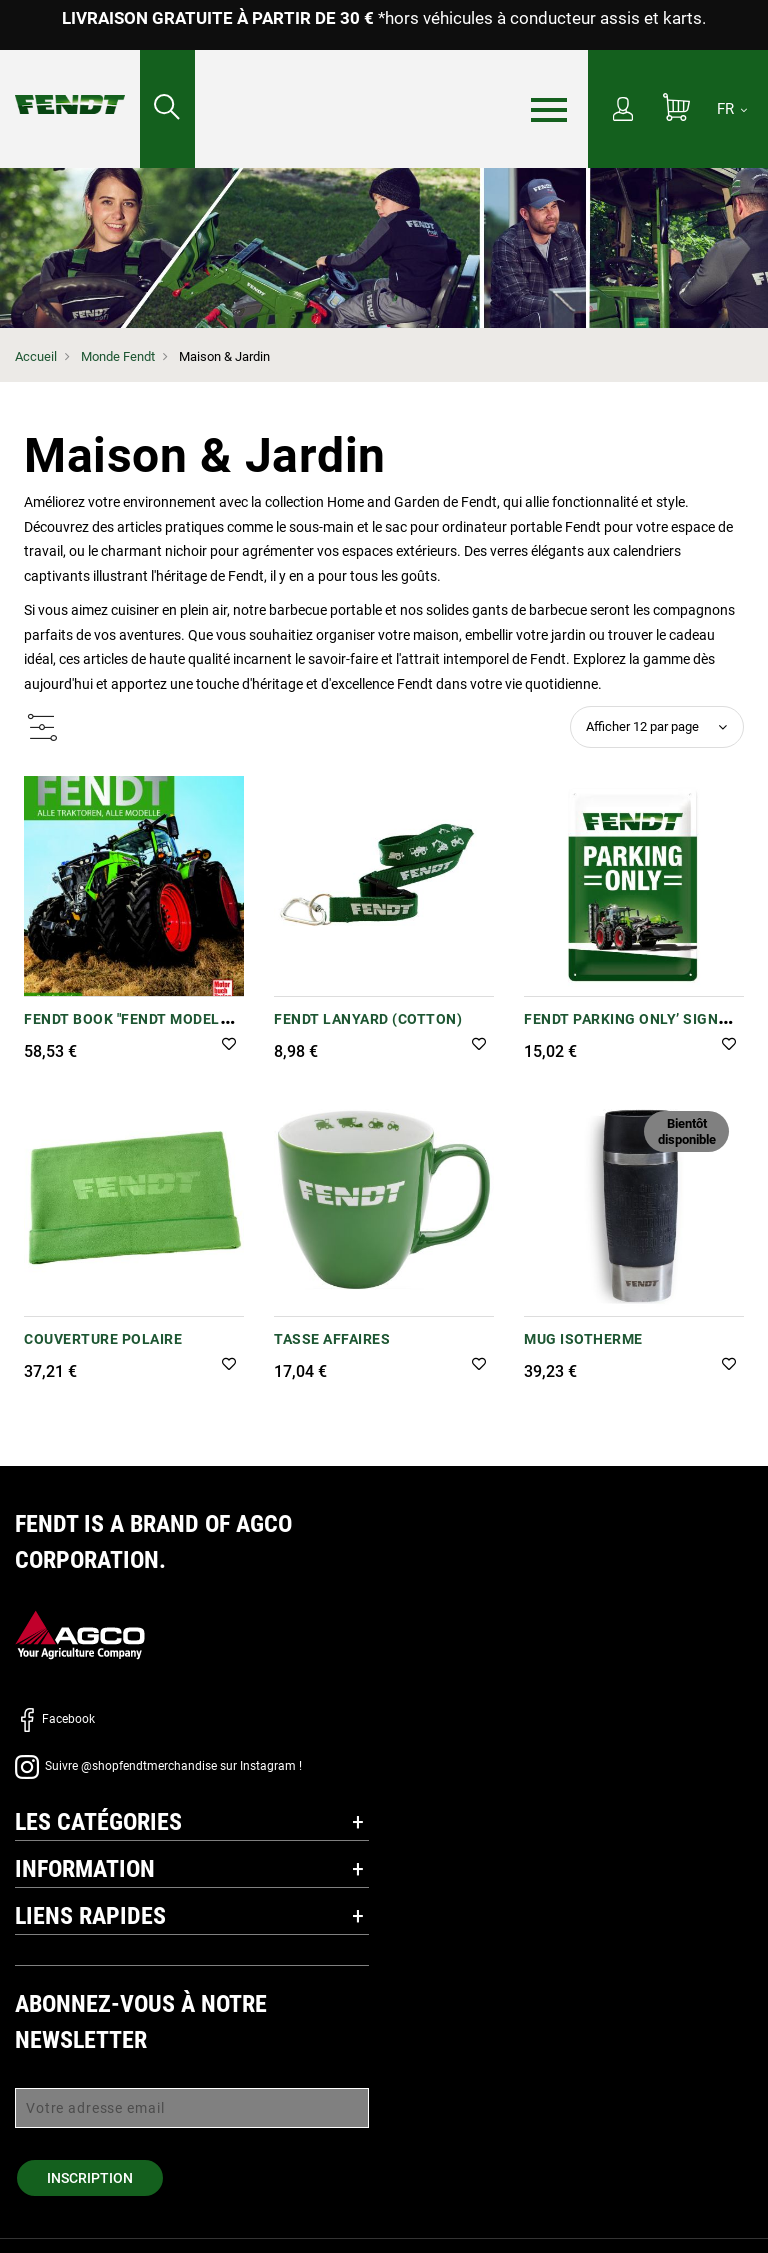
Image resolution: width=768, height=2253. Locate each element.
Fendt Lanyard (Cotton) (368, 1019)
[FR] (732, 109)
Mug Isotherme (583, 1339)
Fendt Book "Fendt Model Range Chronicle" (122, 1029)
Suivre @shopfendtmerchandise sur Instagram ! (158, 1766)
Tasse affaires (332, 1339)
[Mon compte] (623, 111)
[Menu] (549, 110)
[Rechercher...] (167, 109)
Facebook (55, 1719)
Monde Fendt (118, 356)
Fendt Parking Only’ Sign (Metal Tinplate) (621, 1029)
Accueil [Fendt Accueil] (36, 356)
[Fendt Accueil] (70, 84)
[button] (229, 1045)
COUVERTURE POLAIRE (103, 1339)
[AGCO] (80, 1634)
